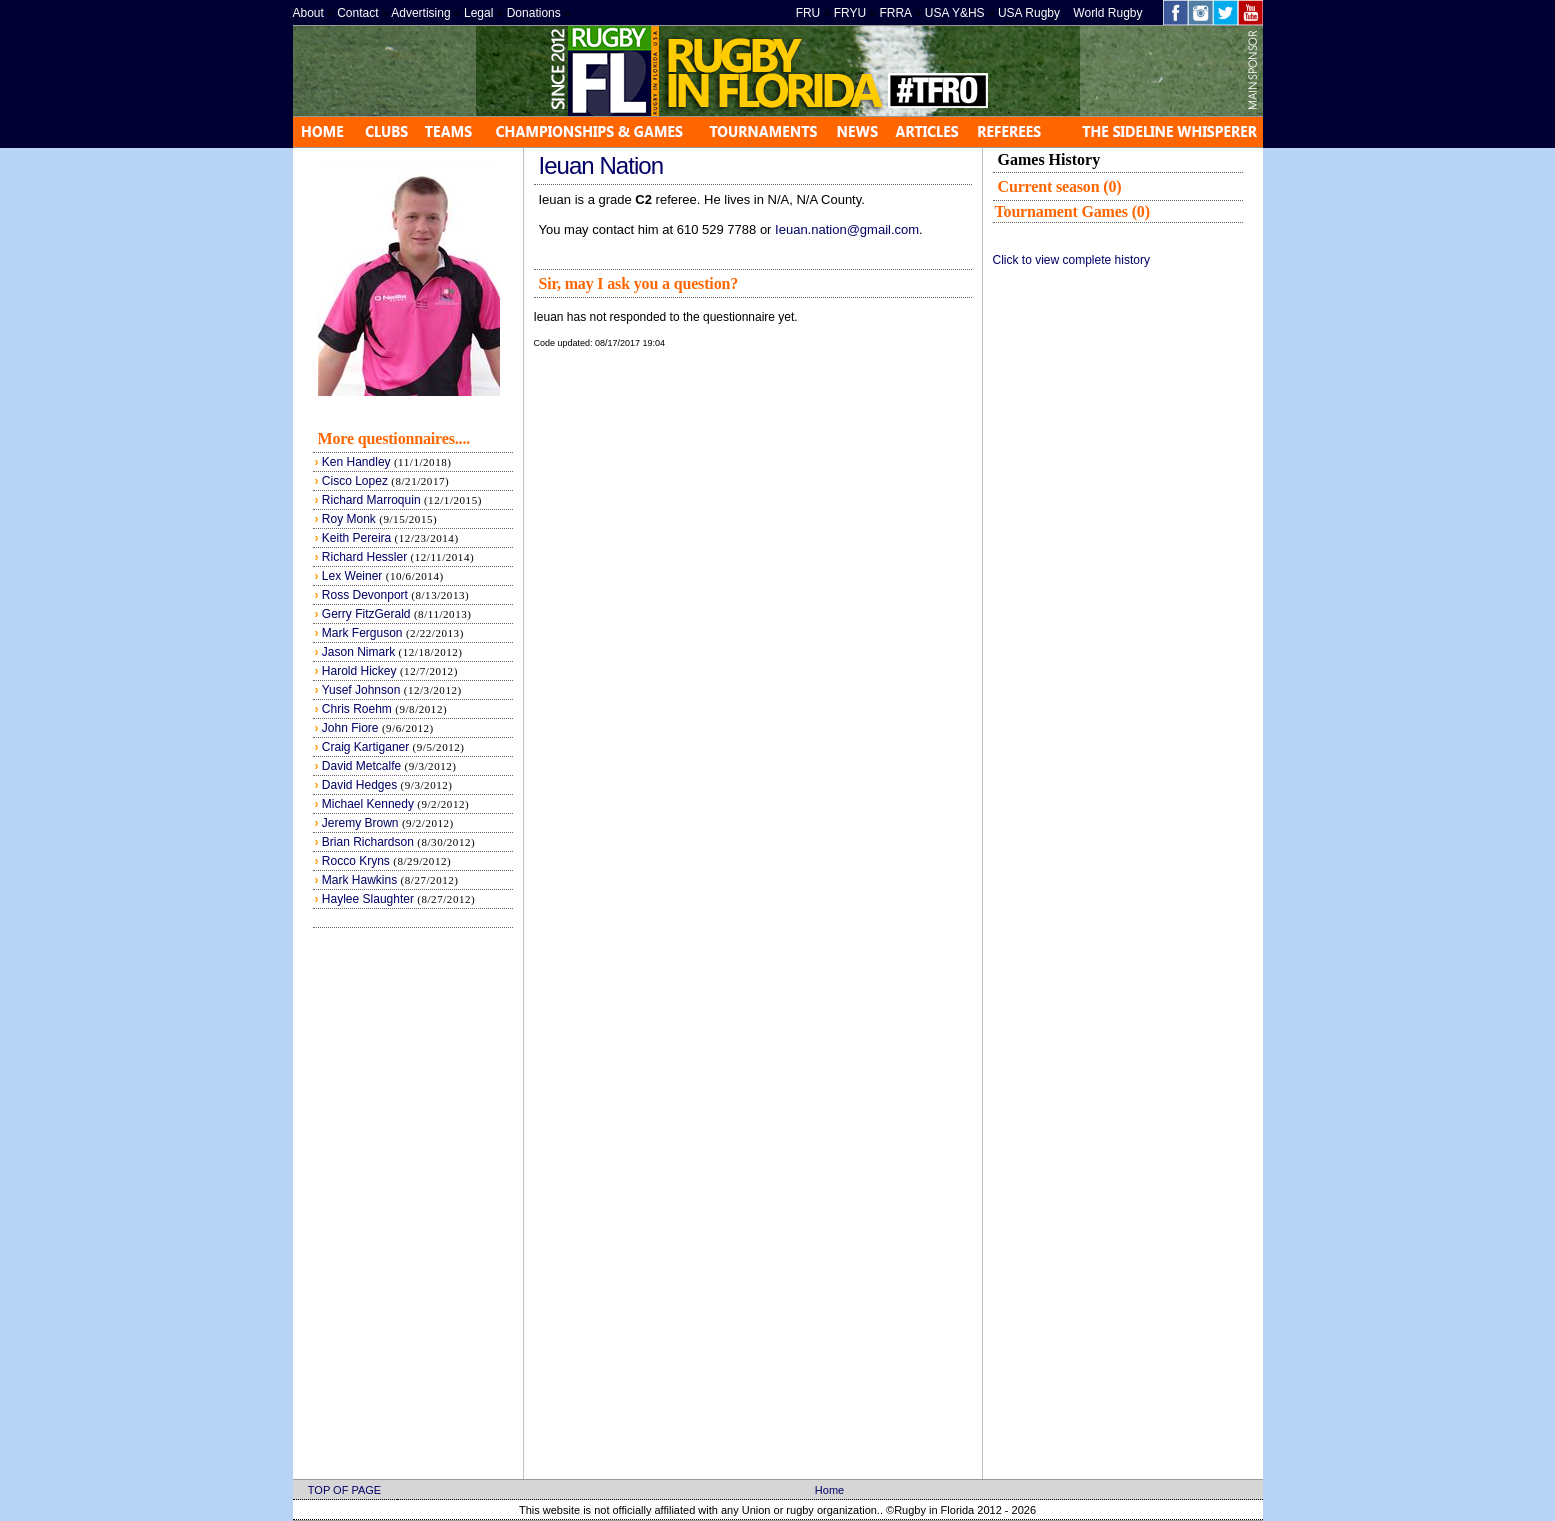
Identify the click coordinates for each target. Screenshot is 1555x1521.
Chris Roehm (357, 709)
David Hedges (359, 785)
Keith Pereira (356, 538)
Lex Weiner (352, 576)
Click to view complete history (1071, 260)
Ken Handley (356, 462)
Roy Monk (349, 519)
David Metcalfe (361, 766)
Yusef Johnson (361, 690)
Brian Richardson (368, 842)
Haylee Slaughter (368, 899)
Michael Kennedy (368, 804)
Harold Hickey (359, 671)
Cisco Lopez (355, 481)
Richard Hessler (364, 557)
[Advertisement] (1118, 579)
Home (829, 1490)
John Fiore (350, 728)
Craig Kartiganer (365, 747)
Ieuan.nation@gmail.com (847, 229)
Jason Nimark (358, 652)
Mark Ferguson (362, 633)
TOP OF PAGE (344, 1490)
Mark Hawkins (359, 880)
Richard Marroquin (371, 500)
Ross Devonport (365, 595)
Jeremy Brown (362, 823)
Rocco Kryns (356, 861)
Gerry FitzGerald (366, 614)
